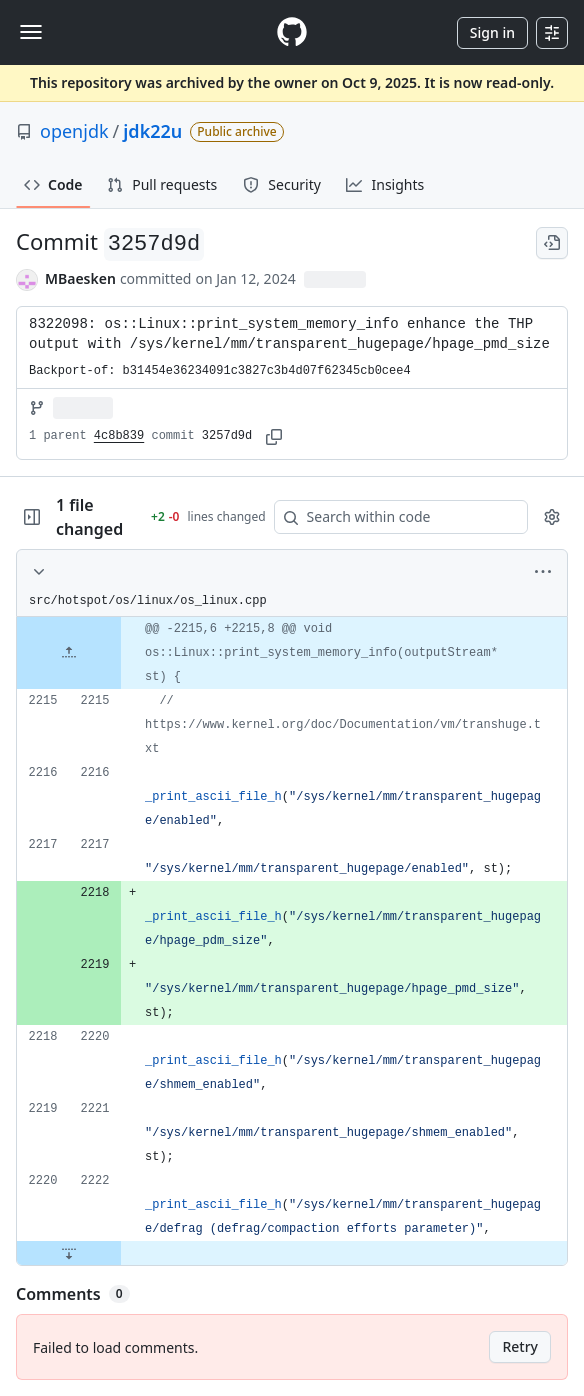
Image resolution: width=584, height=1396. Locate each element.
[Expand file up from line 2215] (69, 653)
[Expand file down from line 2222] (69, 1253)
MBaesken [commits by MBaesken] (80, 278)
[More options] (543, 572)
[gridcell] (292, 653)
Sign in (492, 32)
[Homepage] (292, 32)
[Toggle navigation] (31, 32)
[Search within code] (391, 517)
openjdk (74, 131)
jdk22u (152, 131)
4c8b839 (119, 436)
